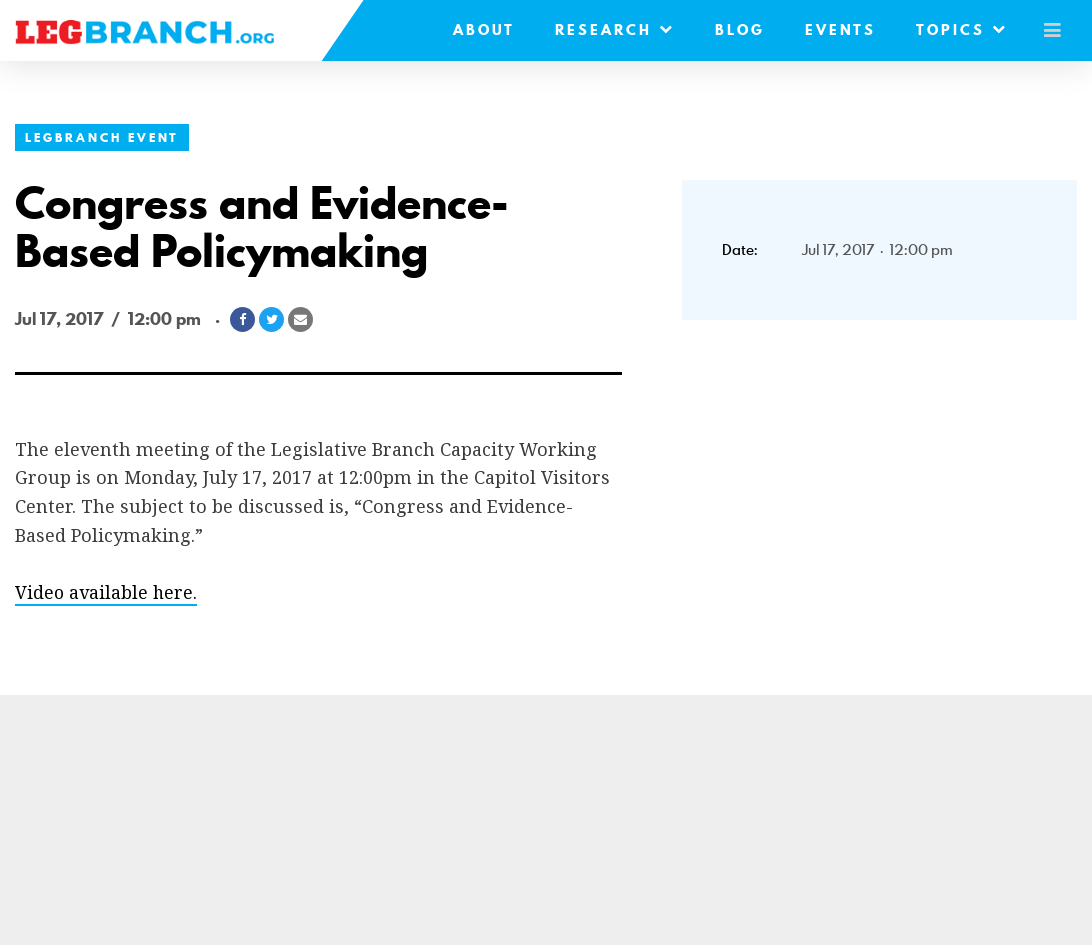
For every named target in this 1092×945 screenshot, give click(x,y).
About (479, 30)
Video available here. (107, 592)
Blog (735, 30)
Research (610, 30)
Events (835, 30)
